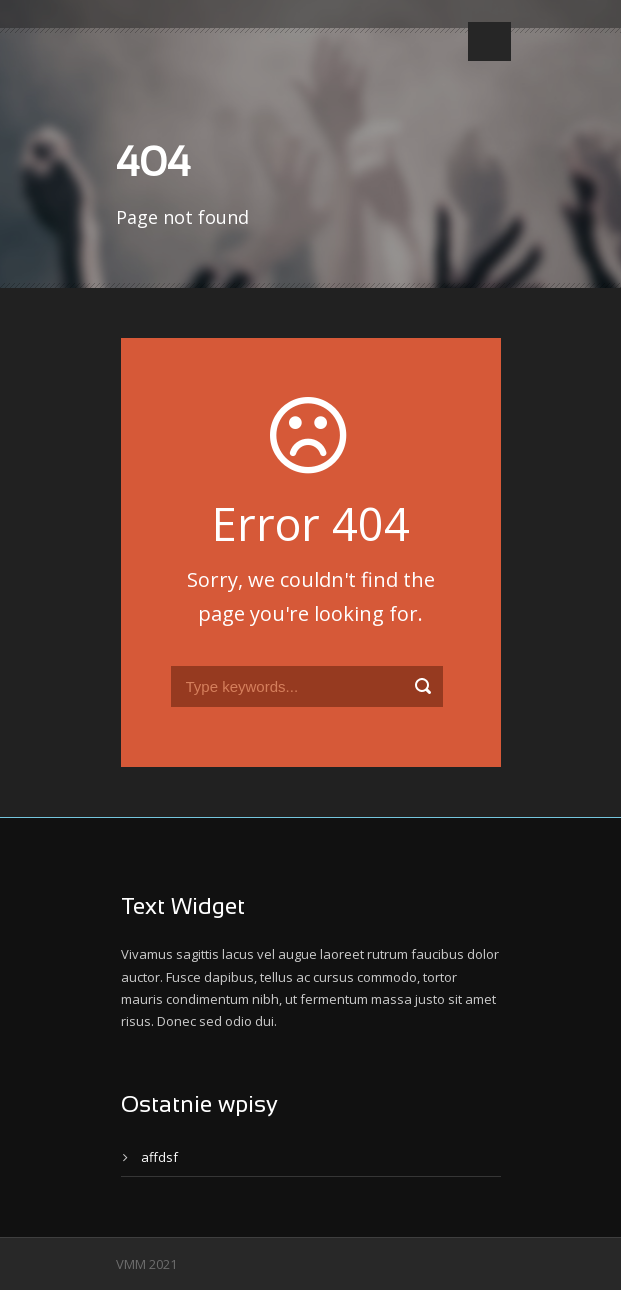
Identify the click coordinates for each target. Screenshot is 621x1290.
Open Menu (489, 41)
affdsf (159, 1157)
